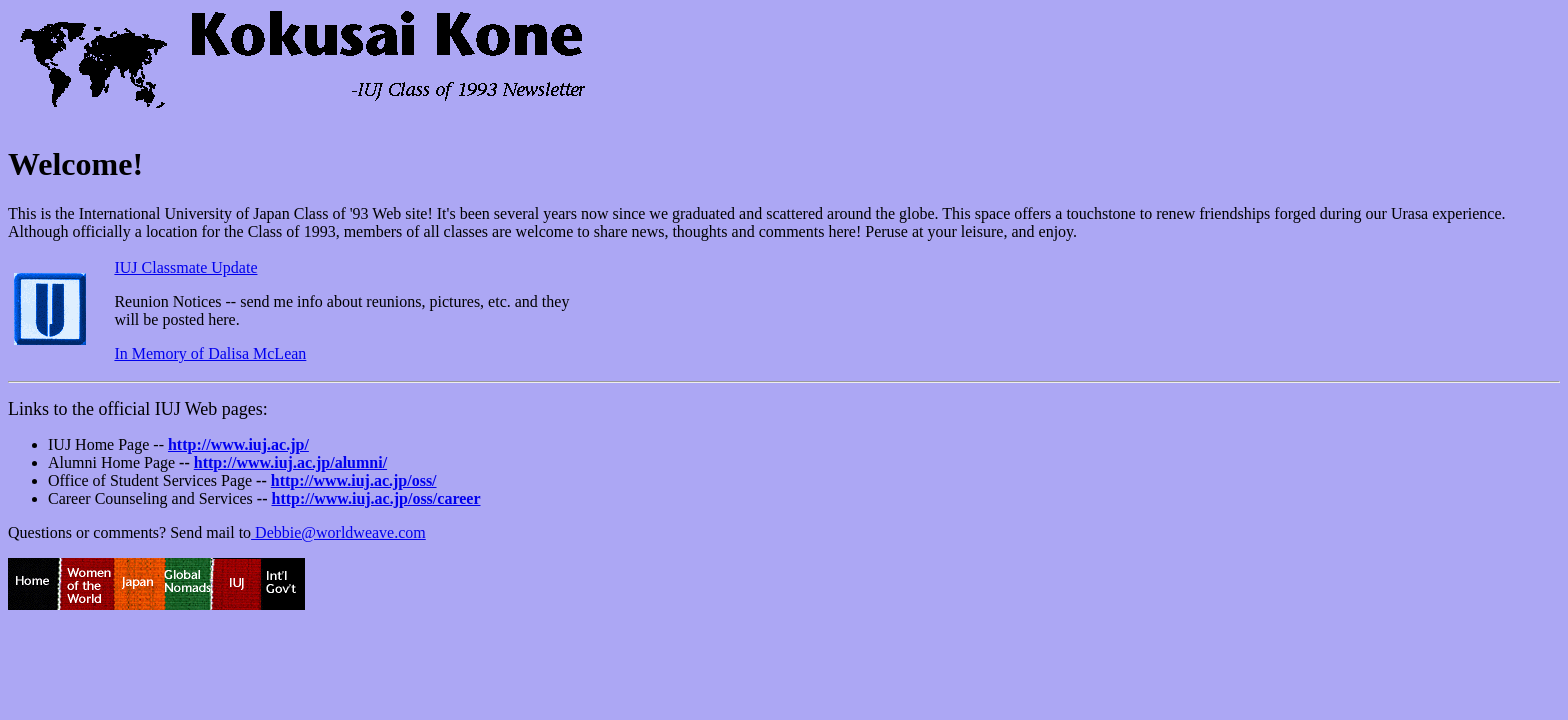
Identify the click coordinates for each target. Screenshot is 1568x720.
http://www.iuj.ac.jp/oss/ (354, 480)
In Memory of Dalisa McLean (210, 353)
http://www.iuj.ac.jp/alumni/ (290, 462)
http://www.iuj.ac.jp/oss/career (375, 498)
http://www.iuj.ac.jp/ (238, 444)
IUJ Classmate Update (185, 267)
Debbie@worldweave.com (338, 532)
